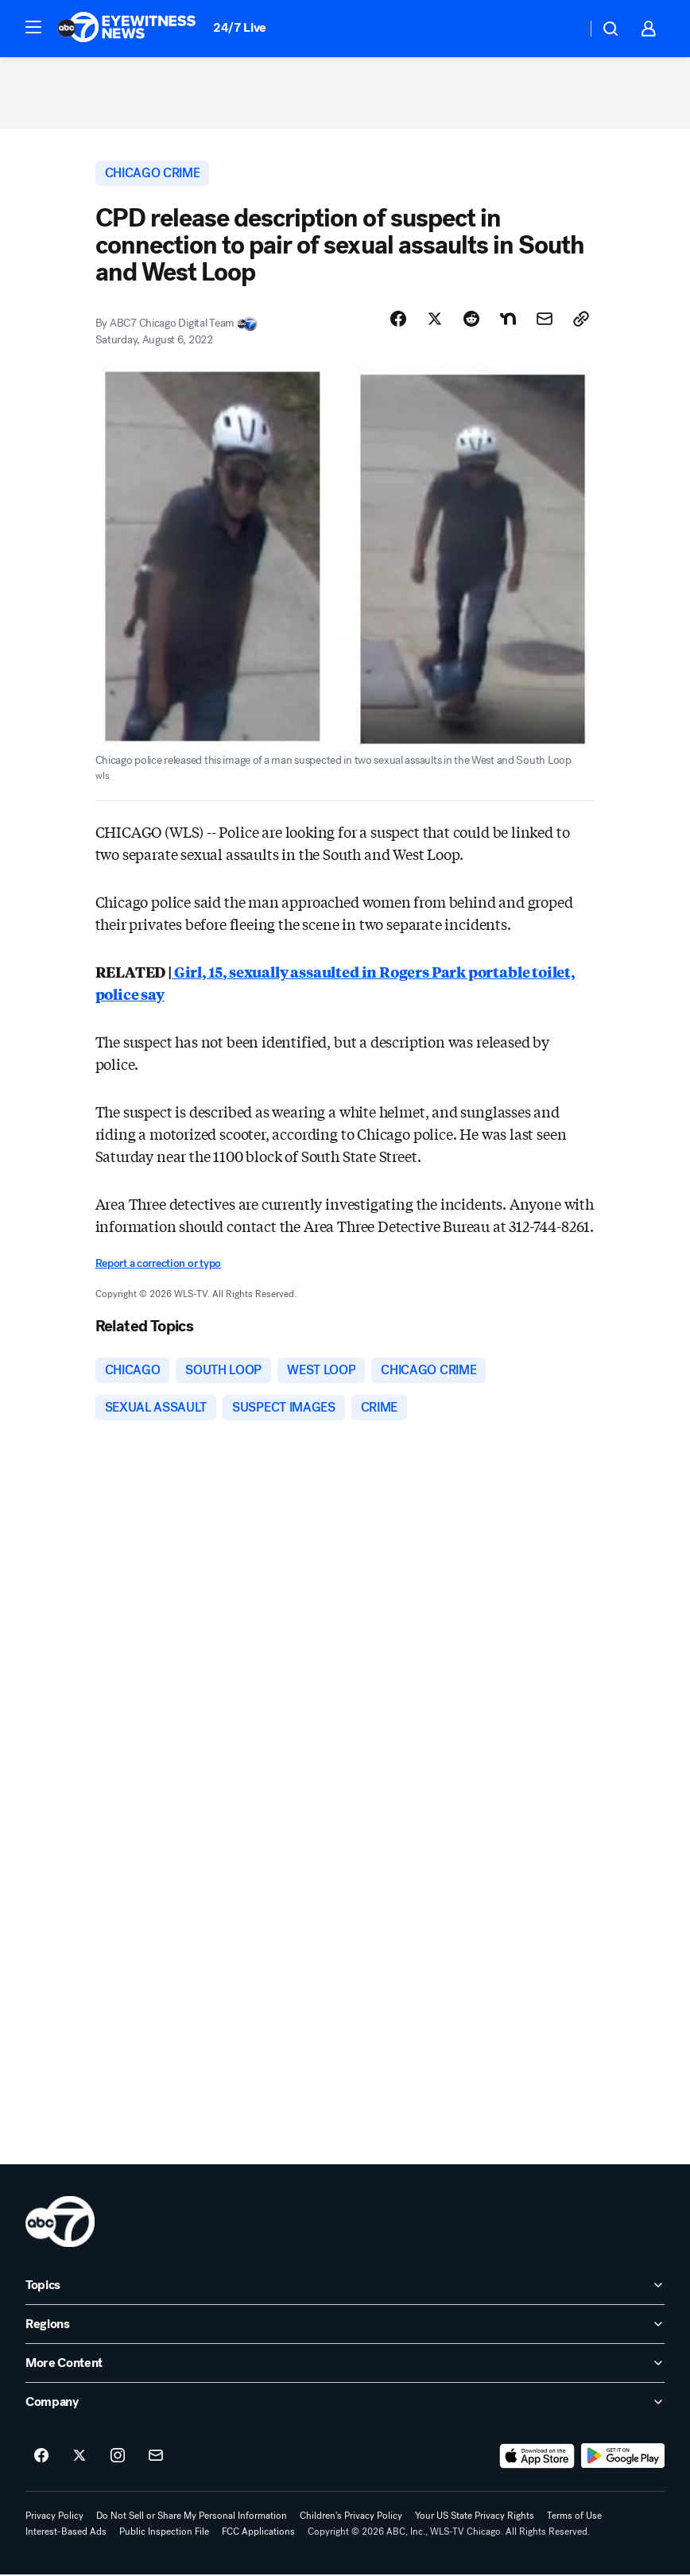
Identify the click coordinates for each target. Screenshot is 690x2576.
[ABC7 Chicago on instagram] (118, 2457)
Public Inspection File (164, 2533)
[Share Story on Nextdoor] (507, 318)
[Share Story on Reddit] (471, 318)
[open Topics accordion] (345, 2286)
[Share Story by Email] (544, 318)
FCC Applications (258, 2533)
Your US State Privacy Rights (474, 2517)
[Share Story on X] (434, 318)
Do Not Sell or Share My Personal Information (191, 2517)
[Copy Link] (581, 318)
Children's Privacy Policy (351, 2517)
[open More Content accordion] (345, 2364)
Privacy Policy (54, 2517)
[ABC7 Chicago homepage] (126, 28)
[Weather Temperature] (561, 29)
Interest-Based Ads (66, 2533)
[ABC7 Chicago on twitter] (79, 2457)
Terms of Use (574, 2517)
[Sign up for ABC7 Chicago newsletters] (156, 2457)
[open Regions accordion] (345, 2325)
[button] (33, 27)
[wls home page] (60, 2223)
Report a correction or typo (158, 1263)
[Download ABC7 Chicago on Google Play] (623, 2457)
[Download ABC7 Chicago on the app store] (537, 2457)
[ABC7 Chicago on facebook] (41, 2457)
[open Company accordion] (345, 2403)
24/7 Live (239, 27)
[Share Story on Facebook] (398, 318)
